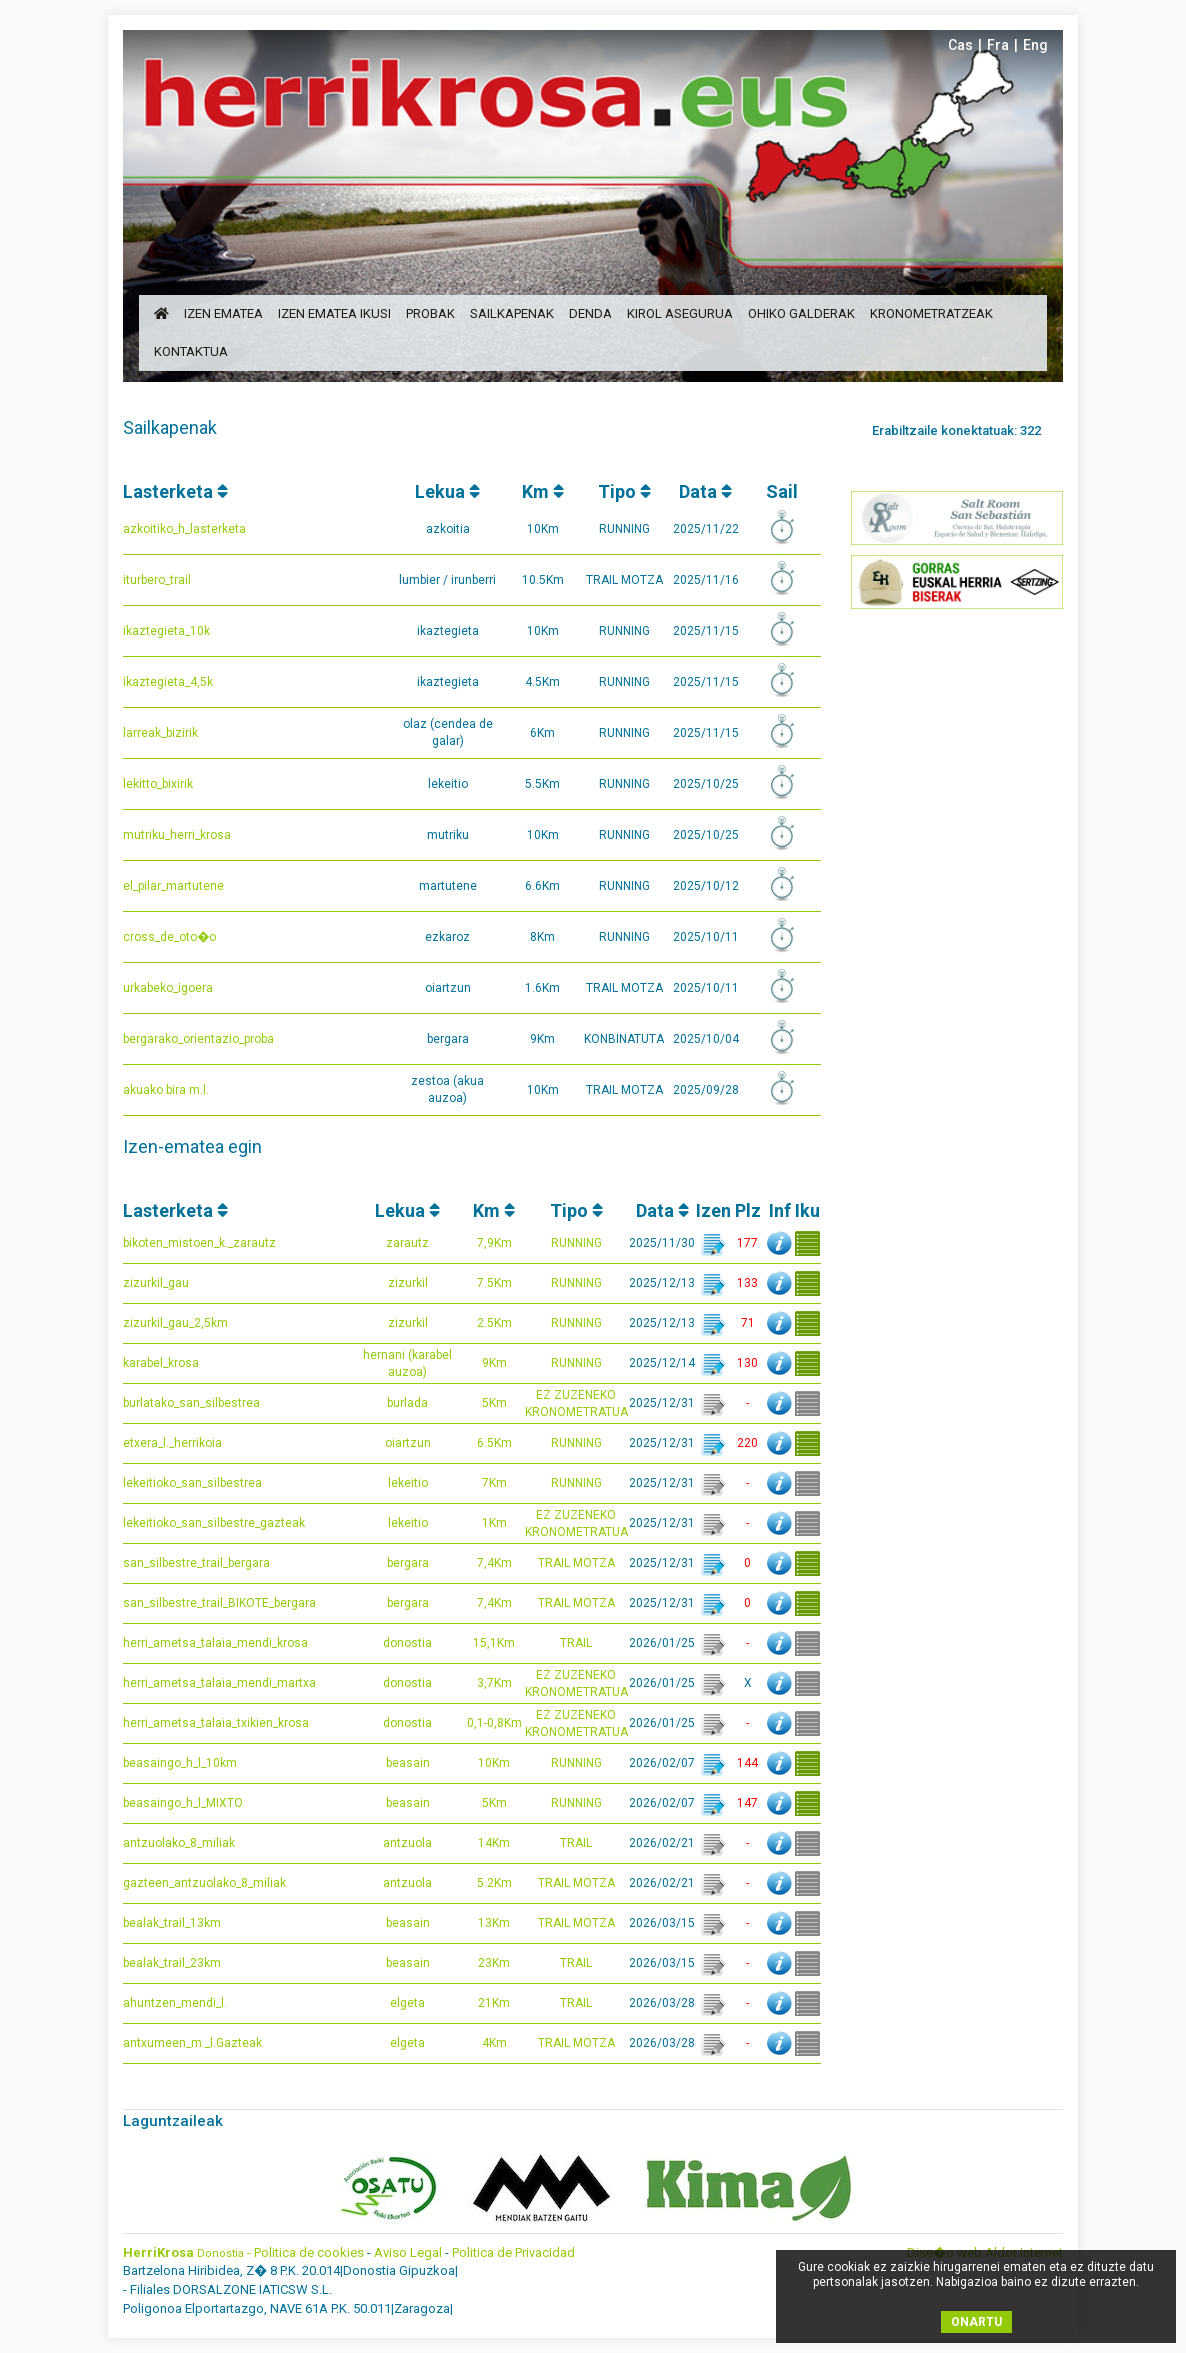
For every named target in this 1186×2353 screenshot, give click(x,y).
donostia (407, 1643)
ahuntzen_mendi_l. (175, 2003)
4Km (494, 2043)
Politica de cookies (309, 2252)
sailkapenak (512, 313)
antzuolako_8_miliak (179, 1843)
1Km (494, 1523)
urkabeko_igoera (168, 988)
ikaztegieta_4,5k (168, 682)
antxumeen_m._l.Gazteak (192, 2043)
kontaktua (191, 351)
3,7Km (494, 1683)
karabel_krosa (161, 1363)
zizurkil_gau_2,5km (175, 1323)
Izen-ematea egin (192, 1146)
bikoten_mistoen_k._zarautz (199, 1243)
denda (590, 313)
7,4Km (494, 1563)
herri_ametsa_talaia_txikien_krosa (216, 1723)
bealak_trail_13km (172, 1923)
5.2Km (494, 1883)
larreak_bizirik (160, 733)
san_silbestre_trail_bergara (196, 1563)
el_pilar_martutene (173, 886)
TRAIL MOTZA (576, 1563)
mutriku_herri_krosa (177, 835)
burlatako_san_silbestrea (191, 1403)
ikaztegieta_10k (166, 631)
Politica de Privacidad (513, 2252)
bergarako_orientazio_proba (198, 1039)
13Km (494, 1923)
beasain (408, 1763)
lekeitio (408, 1483)
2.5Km (494, 1323)
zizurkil (408, 1283)
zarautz (407, 1243)
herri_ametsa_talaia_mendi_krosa (215, 1643)
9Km (494, 1363)
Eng (1035, 45)
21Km (494, 2003)
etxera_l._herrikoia (172, 1443)
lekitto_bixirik (158, 784)
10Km (494, 1763)
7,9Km (494, 1243)
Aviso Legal (408, 2252)
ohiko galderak (801, 313)
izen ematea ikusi (334, 313)
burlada (407, 1403)
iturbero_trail (157, 580)
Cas (960, 45)
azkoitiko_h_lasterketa (184, 529)
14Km (494, 1843)
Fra (998, 45)
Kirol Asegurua (680, 313)
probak (430, 313)
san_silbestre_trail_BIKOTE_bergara (219, 1603)
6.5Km (494, 1443)
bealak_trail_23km (172, 1963)
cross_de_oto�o (169, 937)
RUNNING (576, 1243)
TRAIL (576, 1643)
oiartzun (408, 1443)
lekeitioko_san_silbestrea (192, 1483)
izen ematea (223, 313)
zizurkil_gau (156, 1283)
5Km (494, 1403)
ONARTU (976, 2322)
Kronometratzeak (931, 313)
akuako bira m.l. (166, 1090)
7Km (494, 1483)
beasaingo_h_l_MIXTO (183, 1803)
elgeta (407, 2003)
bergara (408, 1563)
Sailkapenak (170, 427)
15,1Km (494, 1643)
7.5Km (494, 1283)
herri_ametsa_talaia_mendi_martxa (219, 1683)
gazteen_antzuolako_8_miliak (204, 1883)
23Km (494, 1963)
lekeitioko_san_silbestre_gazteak (214, 1523)
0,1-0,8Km (494, 1723)
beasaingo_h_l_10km (180, 1763)
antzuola (407, 1843)
